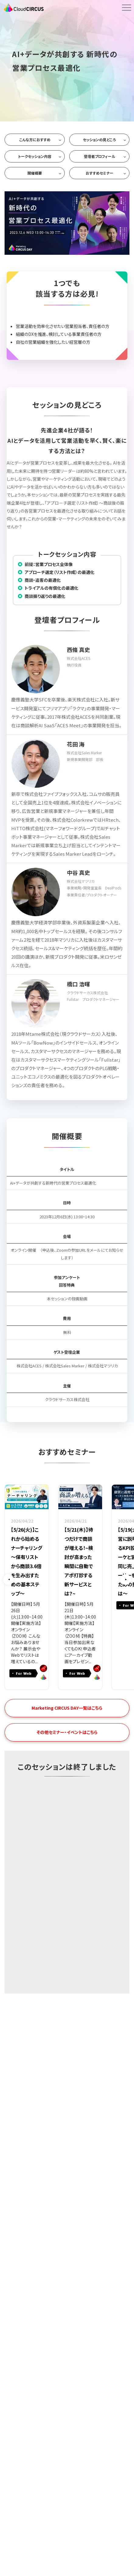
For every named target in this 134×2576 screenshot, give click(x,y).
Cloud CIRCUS (43, 1677)
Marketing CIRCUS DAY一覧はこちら (67, 1708)
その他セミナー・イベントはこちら (67, 1732)
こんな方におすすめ (34, 139)
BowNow (43, 1668)
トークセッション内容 (34, 156)
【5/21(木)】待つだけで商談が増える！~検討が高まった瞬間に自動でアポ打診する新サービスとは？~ (78, 1561)
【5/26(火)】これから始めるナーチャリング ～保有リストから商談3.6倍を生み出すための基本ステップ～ (26, 1561)
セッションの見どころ (99, 139)
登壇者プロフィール (99, 156)
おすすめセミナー (99, 173)
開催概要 (34, 173)
